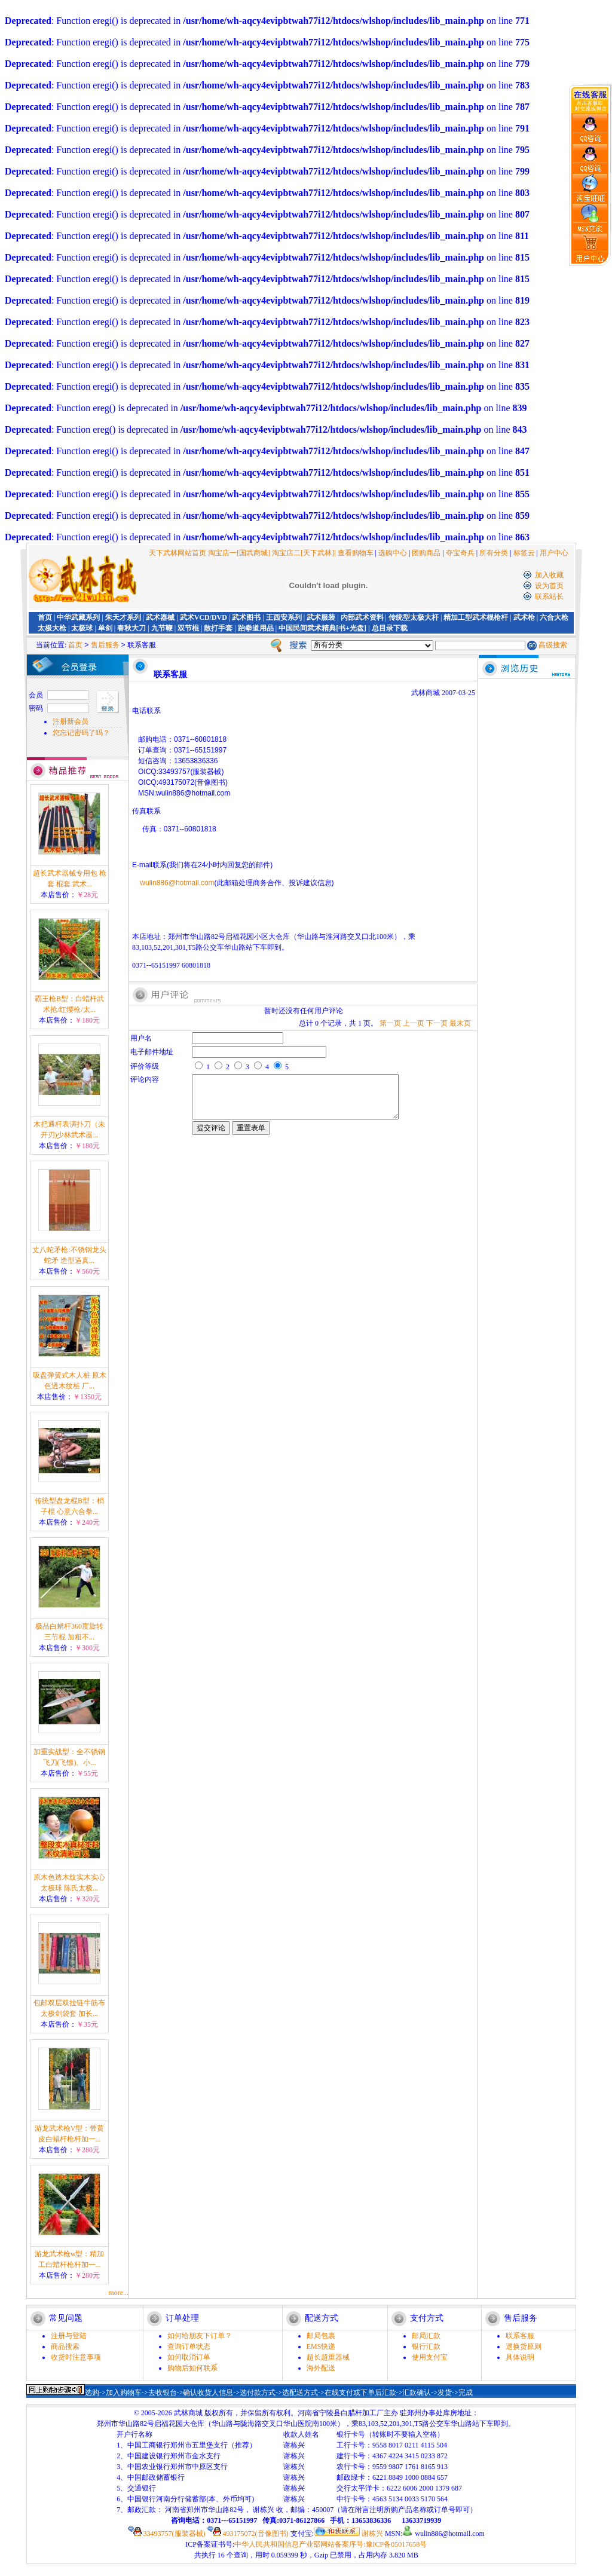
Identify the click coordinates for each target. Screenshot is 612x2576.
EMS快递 (321, 2346)
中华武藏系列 (78, 617)
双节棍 (188, 628)
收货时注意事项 (76, 2357)
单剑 (105, 628)
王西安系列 (284, 617)
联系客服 (520, 2336)
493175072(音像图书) (248, 2533)
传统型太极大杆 (413, 617)
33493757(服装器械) (167, 2533)
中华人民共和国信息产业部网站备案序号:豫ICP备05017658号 (330, 2544)
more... (118, 2293)
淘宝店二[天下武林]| (303, 553)
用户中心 (554, 553)
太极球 (82, 628)
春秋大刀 (131, 628)
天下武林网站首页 (177, 553)
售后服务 (105, 645)
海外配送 (321, 2368)
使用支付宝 (430, 2357)
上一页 (413, 1023)
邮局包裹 (321, 2336)
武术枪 (524, 617)
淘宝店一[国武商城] (240, 553)
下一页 (437, 1023)
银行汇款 (426, 2346)
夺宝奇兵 (460, 553)
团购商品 (426, 553)
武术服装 (321, 617)
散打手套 (218, 628)
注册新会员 (70, 721)
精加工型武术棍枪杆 (475, 617)
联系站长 (549, 596)
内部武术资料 (362, 617)
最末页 (460, 1023)
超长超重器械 (328, 2357)
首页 (45, 617)
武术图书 (246, 617)
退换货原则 (523, 2346)
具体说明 (520, 2357)
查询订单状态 (188, 2346)
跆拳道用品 (256, 628)
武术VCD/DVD (203, 617)
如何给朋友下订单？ (199, 2336)
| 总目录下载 (387, 628)
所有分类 (493, 553)
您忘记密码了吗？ (81, 733)
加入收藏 (549, 575)
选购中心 (392, 553)
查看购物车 (356, 553)
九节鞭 (162, 628)
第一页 (390, 1023)
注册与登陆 (69, 2336)
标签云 (524, 553)
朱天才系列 (123, 617)
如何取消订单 (188, 2357)
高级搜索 (552, 645)
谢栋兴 (348, 2533)
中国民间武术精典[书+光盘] (322, 628)
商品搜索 (65, 2346)
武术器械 (160, 617)
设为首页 (549, 586)
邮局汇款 (426, 2336)
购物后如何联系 (192, 2368)
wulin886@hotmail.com (177, 883)
